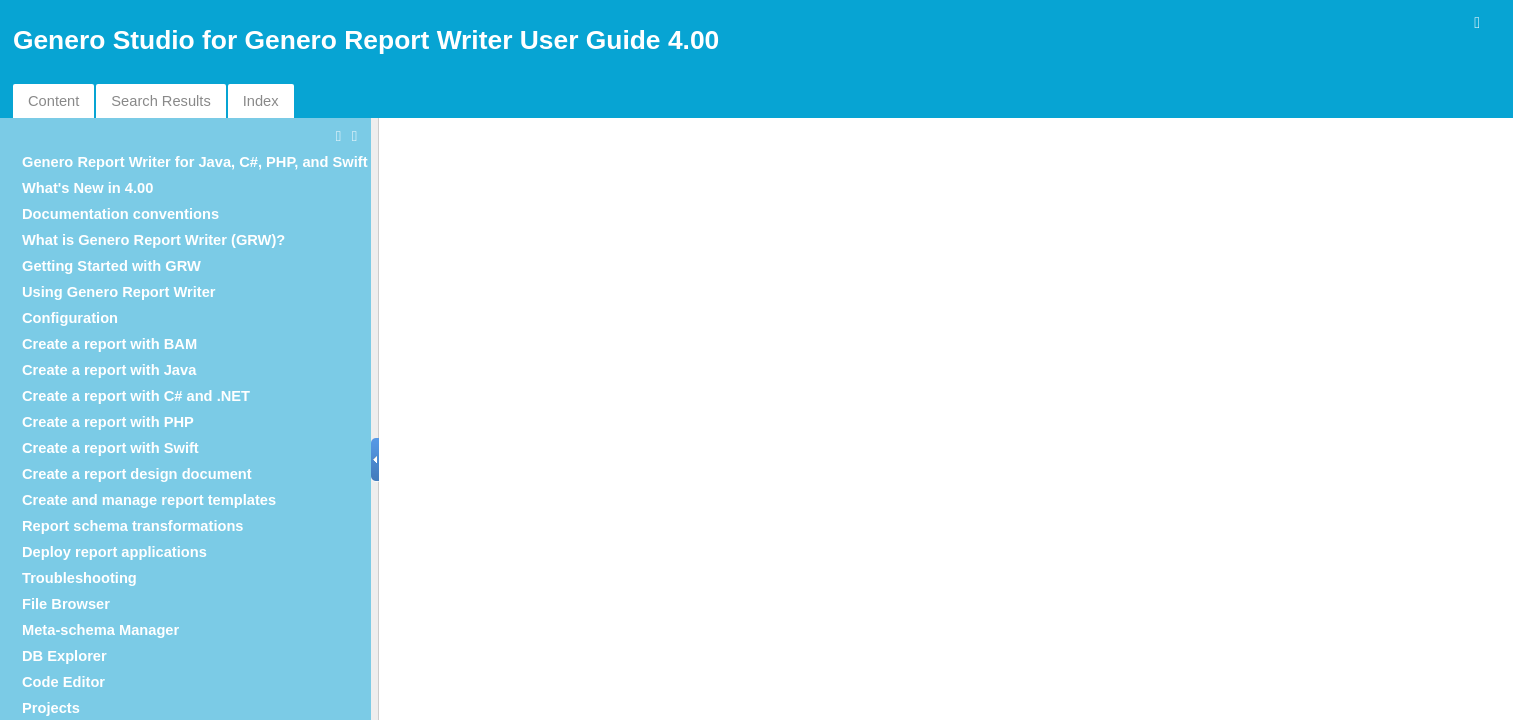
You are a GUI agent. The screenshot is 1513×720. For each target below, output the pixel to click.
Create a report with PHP (108, 422)
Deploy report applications (114, 552)
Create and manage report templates (149, 500)
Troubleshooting (79, 578)
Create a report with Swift (110, 448)
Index (261, 101)
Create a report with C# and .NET (136, 396)
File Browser (66, 604)
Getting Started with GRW (111, 266)
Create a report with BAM (109, 344)
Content (53, 101)
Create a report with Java (109, 370)
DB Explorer (64, 656)
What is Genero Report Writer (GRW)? (153, 240)
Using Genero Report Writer (119, 292)
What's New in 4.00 (87, 188)
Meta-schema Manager (100, 630)
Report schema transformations (133, 526)
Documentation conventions (120, 214)
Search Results (160, 101)
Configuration (70, 318)
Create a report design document (137, 474)
